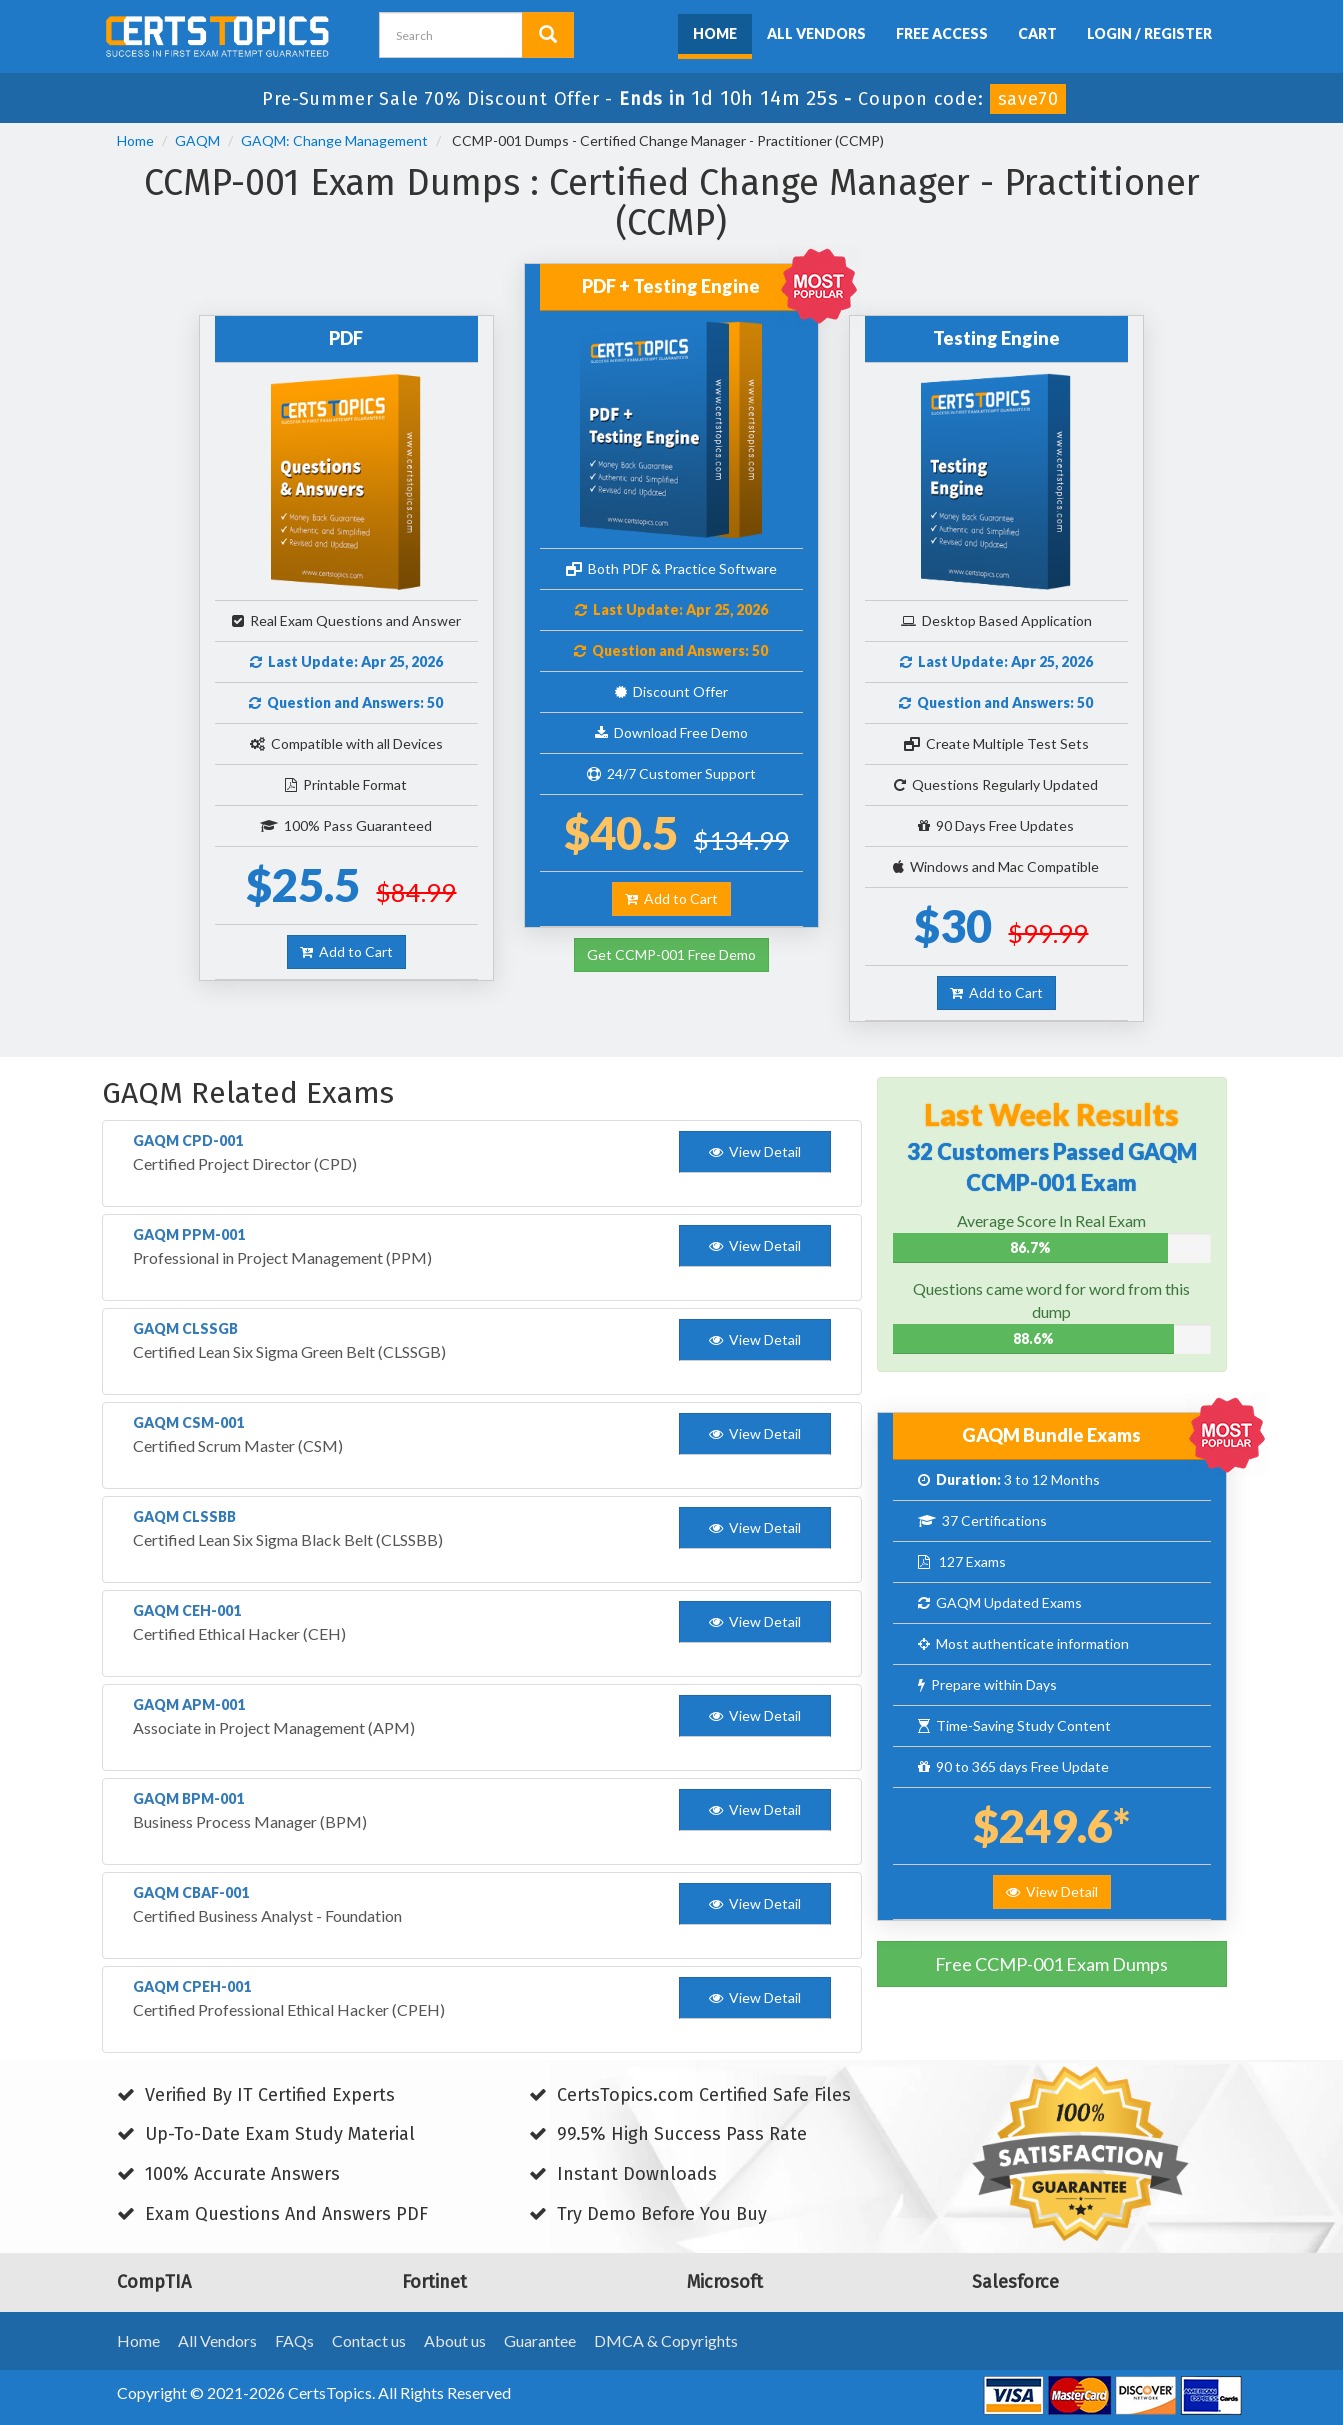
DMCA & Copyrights (666, 2340)
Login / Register (1149, 33)
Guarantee (540, 2340)
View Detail (1052, 1891)
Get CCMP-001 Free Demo (671, 954)
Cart (1037, 33)
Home (715, 33)
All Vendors (816, 33)
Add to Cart (346, 951)
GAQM (197, 140)
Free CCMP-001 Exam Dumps (1051, 1964)
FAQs (294, 2340)
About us (455, 2340)
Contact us (369, 2340)
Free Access (942, 33)
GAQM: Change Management (334, 140)
